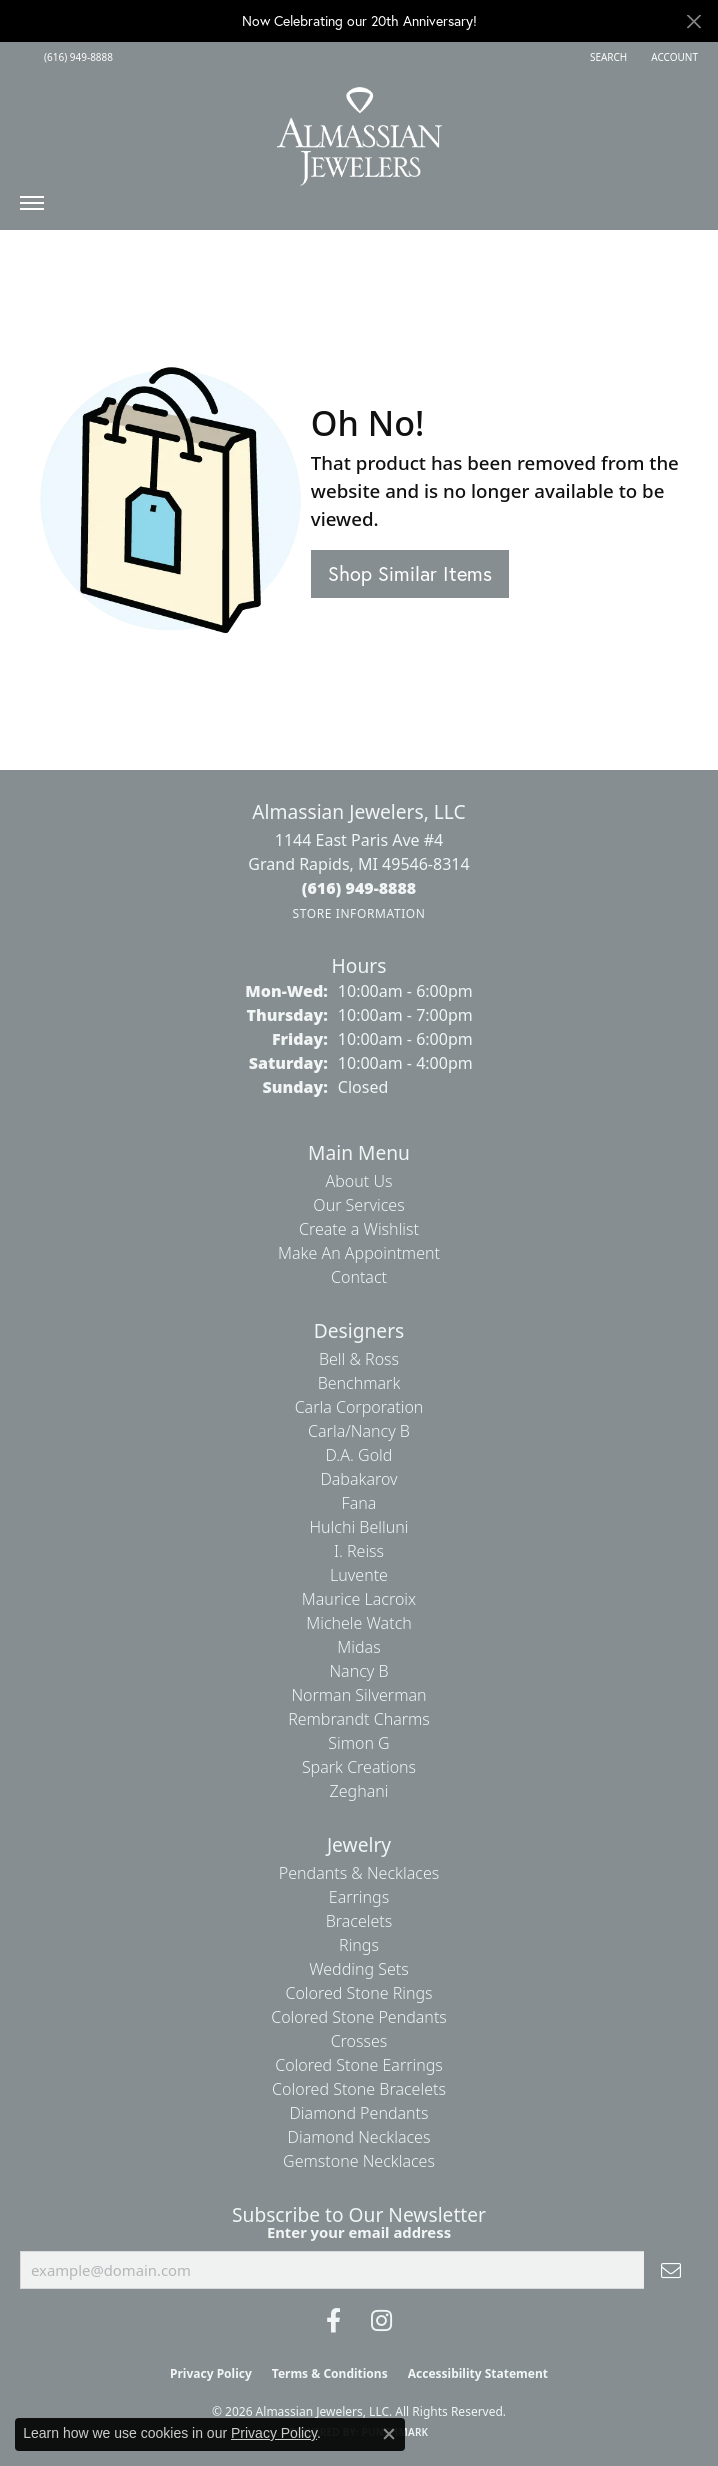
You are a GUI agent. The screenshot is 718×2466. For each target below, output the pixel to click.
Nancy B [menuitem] (358, 1671)
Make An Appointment (359, 1253)
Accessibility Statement (478, 2373)
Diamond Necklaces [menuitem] (359, 2137)
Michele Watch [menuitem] (359, 1623)
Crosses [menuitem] (359, 2041)
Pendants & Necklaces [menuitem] (359, 1873)
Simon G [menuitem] (358, 1743)
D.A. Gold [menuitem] (359, 1455)
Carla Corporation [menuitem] (359, 1407)
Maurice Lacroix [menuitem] (359, 1599)
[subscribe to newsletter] (671, 2270)
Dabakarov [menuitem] (358, 1479)
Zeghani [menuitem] (359, 1791)
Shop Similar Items (410, 573)
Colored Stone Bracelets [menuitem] (359, 2089)
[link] (76, 57)
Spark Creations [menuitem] (359, 1767)
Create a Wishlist (359, 1229)
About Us (359, 1181)
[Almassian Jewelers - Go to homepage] (359, 129)
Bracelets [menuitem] (359, 1921)
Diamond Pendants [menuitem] (358, 2113)
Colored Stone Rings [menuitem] (358, 1993)
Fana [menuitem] (359, 1503)
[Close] (693, 21)
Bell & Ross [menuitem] (359, 1359)
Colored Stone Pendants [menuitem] (359, 2017)
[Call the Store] (359, 888)
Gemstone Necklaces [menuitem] (359, 2161)
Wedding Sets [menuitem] (359, 1969)
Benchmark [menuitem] (359, 1383)
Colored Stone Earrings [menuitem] (359, 2065)
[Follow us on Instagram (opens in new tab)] (381, 2321)
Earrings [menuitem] (359, 1897)
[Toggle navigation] (32, 208)
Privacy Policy (211, 2373)
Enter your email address (359, 2232)
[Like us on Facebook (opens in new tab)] (333, 2321)
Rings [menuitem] (359, 1945)
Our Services (358, 1205)
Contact (359, 1277)
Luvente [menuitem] (359, 1575)
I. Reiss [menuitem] (359, 1551)
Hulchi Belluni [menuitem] (359, 1527)
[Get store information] (358, 913)
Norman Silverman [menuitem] (358, 1695)
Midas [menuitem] (358, 1647)
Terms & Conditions (330, 2373)
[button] (606, 57)
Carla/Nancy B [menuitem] (359, 1431)
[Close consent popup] (389, 2434)
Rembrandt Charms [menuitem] (359, 1719)
